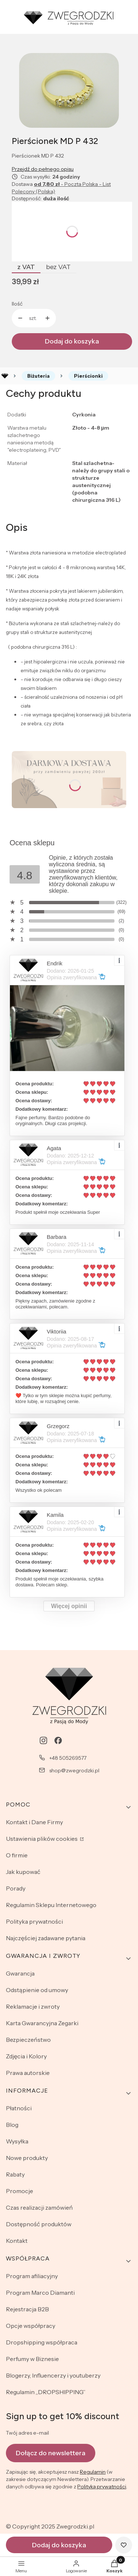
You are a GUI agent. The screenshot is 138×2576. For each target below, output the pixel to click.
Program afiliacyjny (32, 2276)
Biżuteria (38, 376)
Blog (12, 2124)
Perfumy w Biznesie (32, 2358)
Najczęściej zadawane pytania (45, 1938)
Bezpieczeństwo (28, 2039)
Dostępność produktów (38, 2224)
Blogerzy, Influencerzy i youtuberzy (53, 2375)
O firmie (17, 1855)
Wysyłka (17, 2141)
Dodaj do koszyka (72, 341)
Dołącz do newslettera (50, 2453)
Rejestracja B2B (27, 2309)
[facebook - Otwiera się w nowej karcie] (58, 1740)
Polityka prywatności (34, 1921)
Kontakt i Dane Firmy (34, 1822)
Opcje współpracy (30, 2325)
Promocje (19, 2191)
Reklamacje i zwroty (33, 2006)
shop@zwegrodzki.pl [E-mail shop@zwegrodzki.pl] (74, 1770)
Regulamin (93, 2471)
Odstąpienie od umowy (37, 1990)
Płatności (19, 2108)
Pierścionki (88, 376)
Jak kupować (23, 1871)
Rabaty (15, 2174)
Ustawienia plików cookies (42, 1838)
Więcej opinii (69, 1606)
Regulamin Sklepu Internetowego (51, 1905)
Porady (15, 1888)
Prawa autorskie (28, 2072)
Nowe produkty (27, 2157)
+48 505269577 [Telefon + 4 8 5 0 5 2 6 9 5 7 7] (67, 1758)
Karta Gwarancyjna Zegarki (42, 2023)
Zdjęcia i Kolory (26, 2056)
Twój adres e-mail (27, 2432)
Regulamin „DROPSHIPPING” (45, 2392)
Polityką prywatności (101, 2486)
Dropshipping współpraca (41, 2342)
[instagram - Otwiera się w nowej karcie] (43, 1740)
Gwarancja (20, 1973)
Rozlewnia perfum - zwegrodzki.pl (4, 375)
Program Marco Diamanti (40, 2292)
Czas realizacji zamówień (39, 2207)
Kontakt (17, 2240)
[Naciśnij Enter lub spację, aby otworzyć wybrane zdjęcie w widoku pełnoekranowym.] (69, 90)
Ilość (17, 303)
